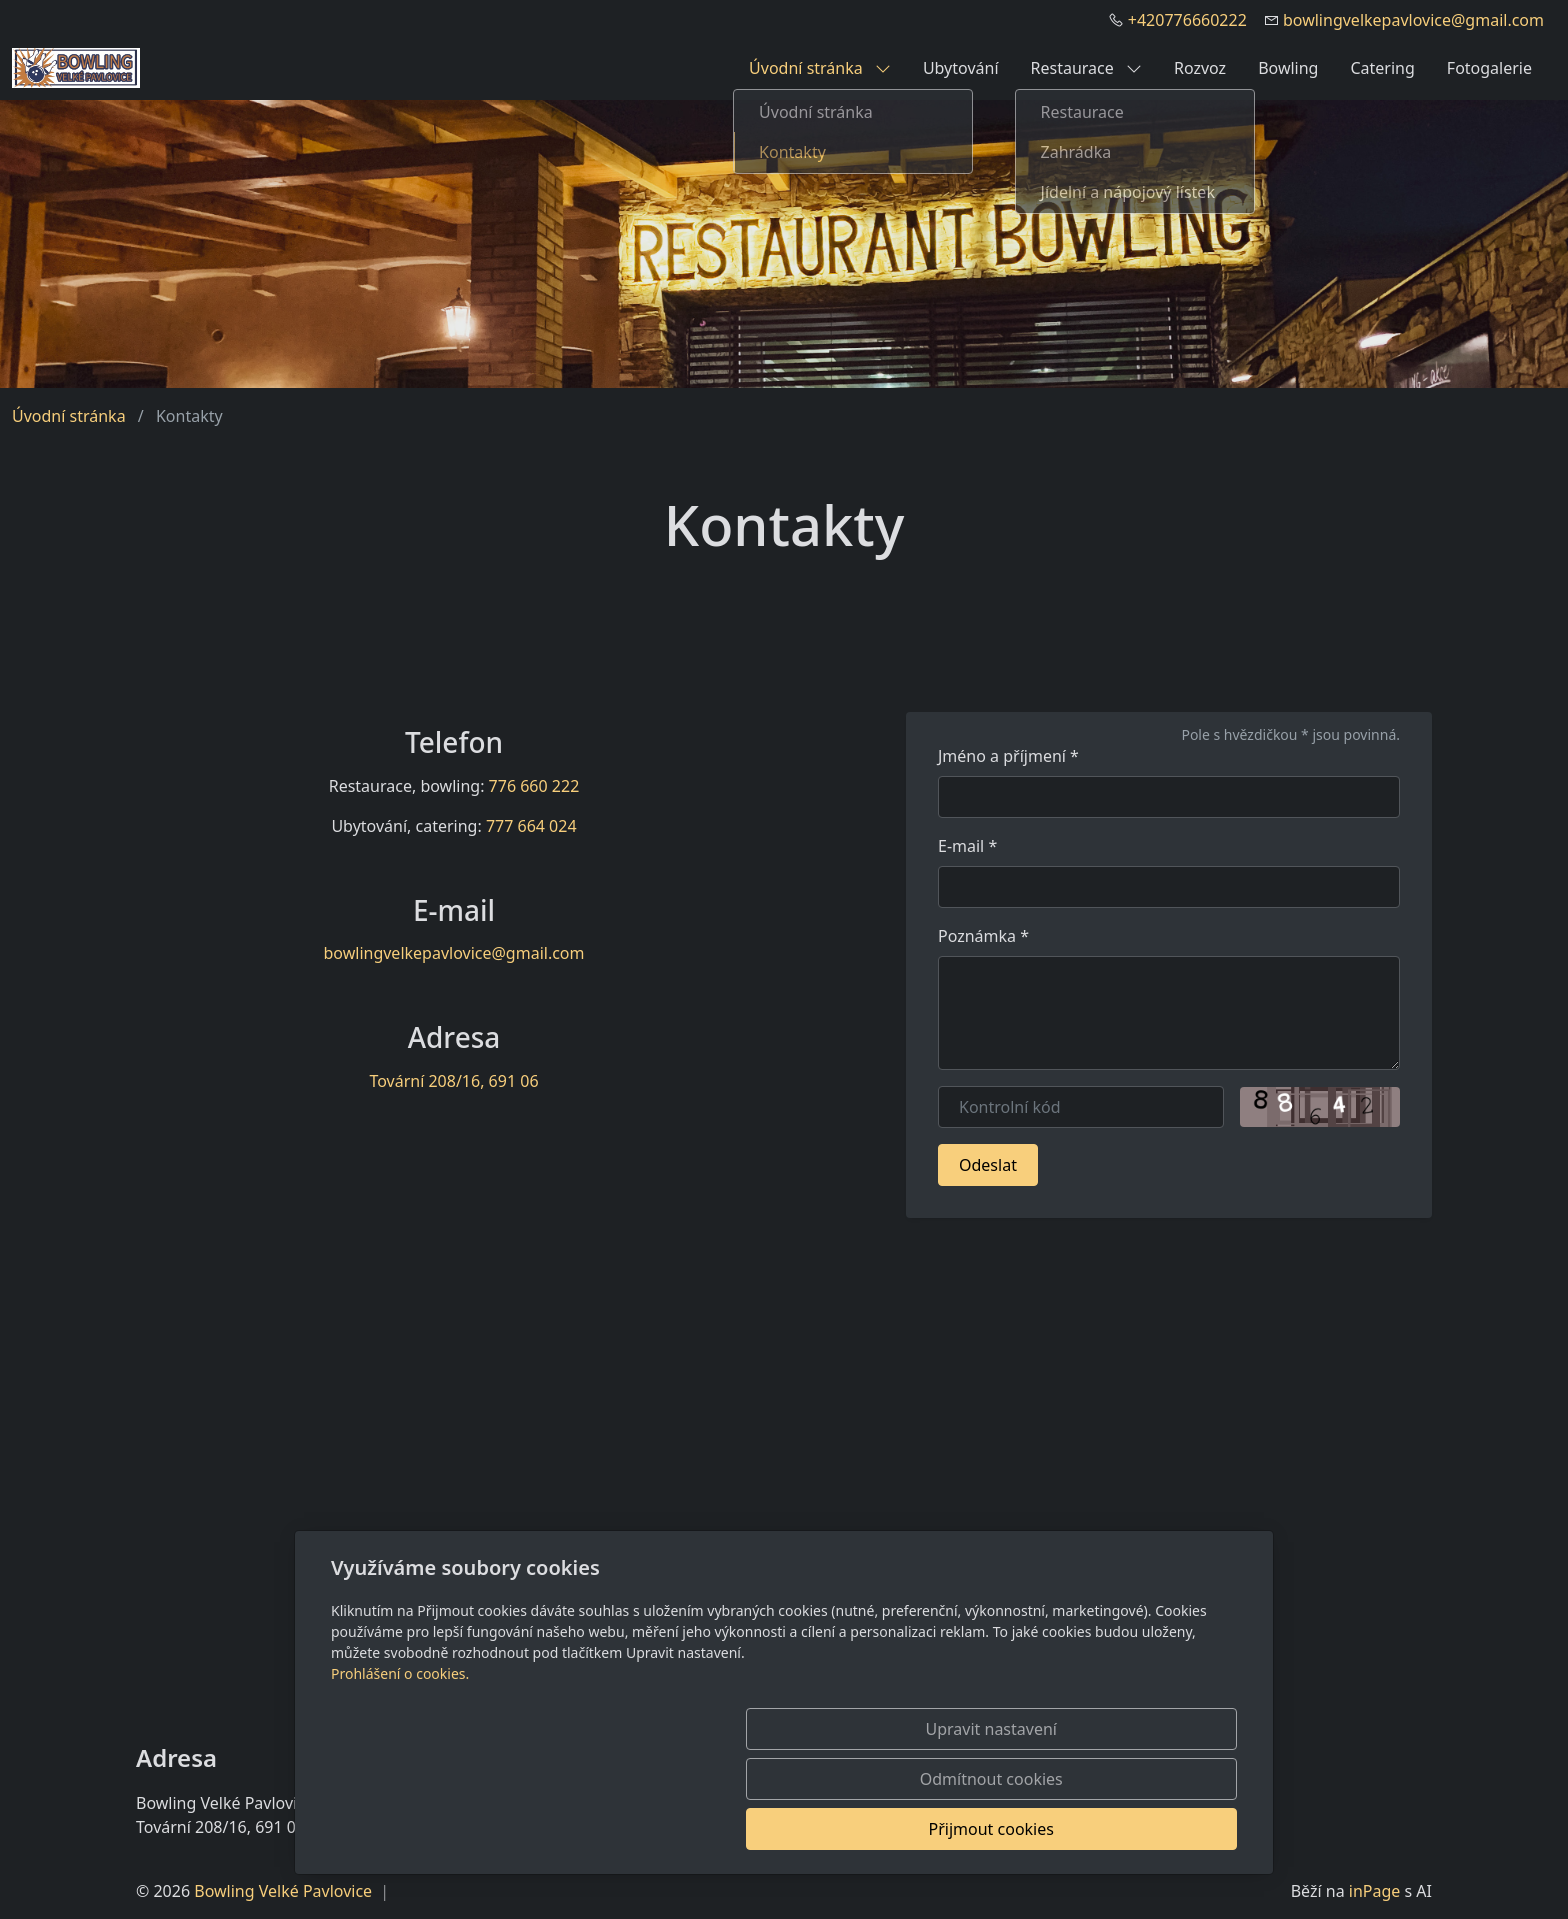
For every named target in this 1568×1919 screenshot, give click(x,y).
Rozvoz (1200, 68)
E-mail (967, 846)
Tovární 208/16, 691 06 (453, 1081)
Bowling (1288, 68)
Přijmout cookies (1140, 1829)
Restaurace (1086, 68)
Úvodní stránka (820, 68)
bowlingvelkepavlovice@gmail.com (1413, 20)
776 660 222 (534, 786)
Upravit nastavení (740, 1829)
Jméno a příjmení (1008, 756)
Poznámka (983, 936)
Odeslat (988, 1165)
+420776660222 (1187, 20)
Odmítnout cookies (941, 1829)
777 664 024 (531, 826)
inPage (1375, 1891)
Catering (1382, 68)
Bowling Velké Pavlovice (283, 1891)
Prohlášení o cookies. (400, 1773)
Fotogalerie (1489, 68)
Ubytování (961, 68)
